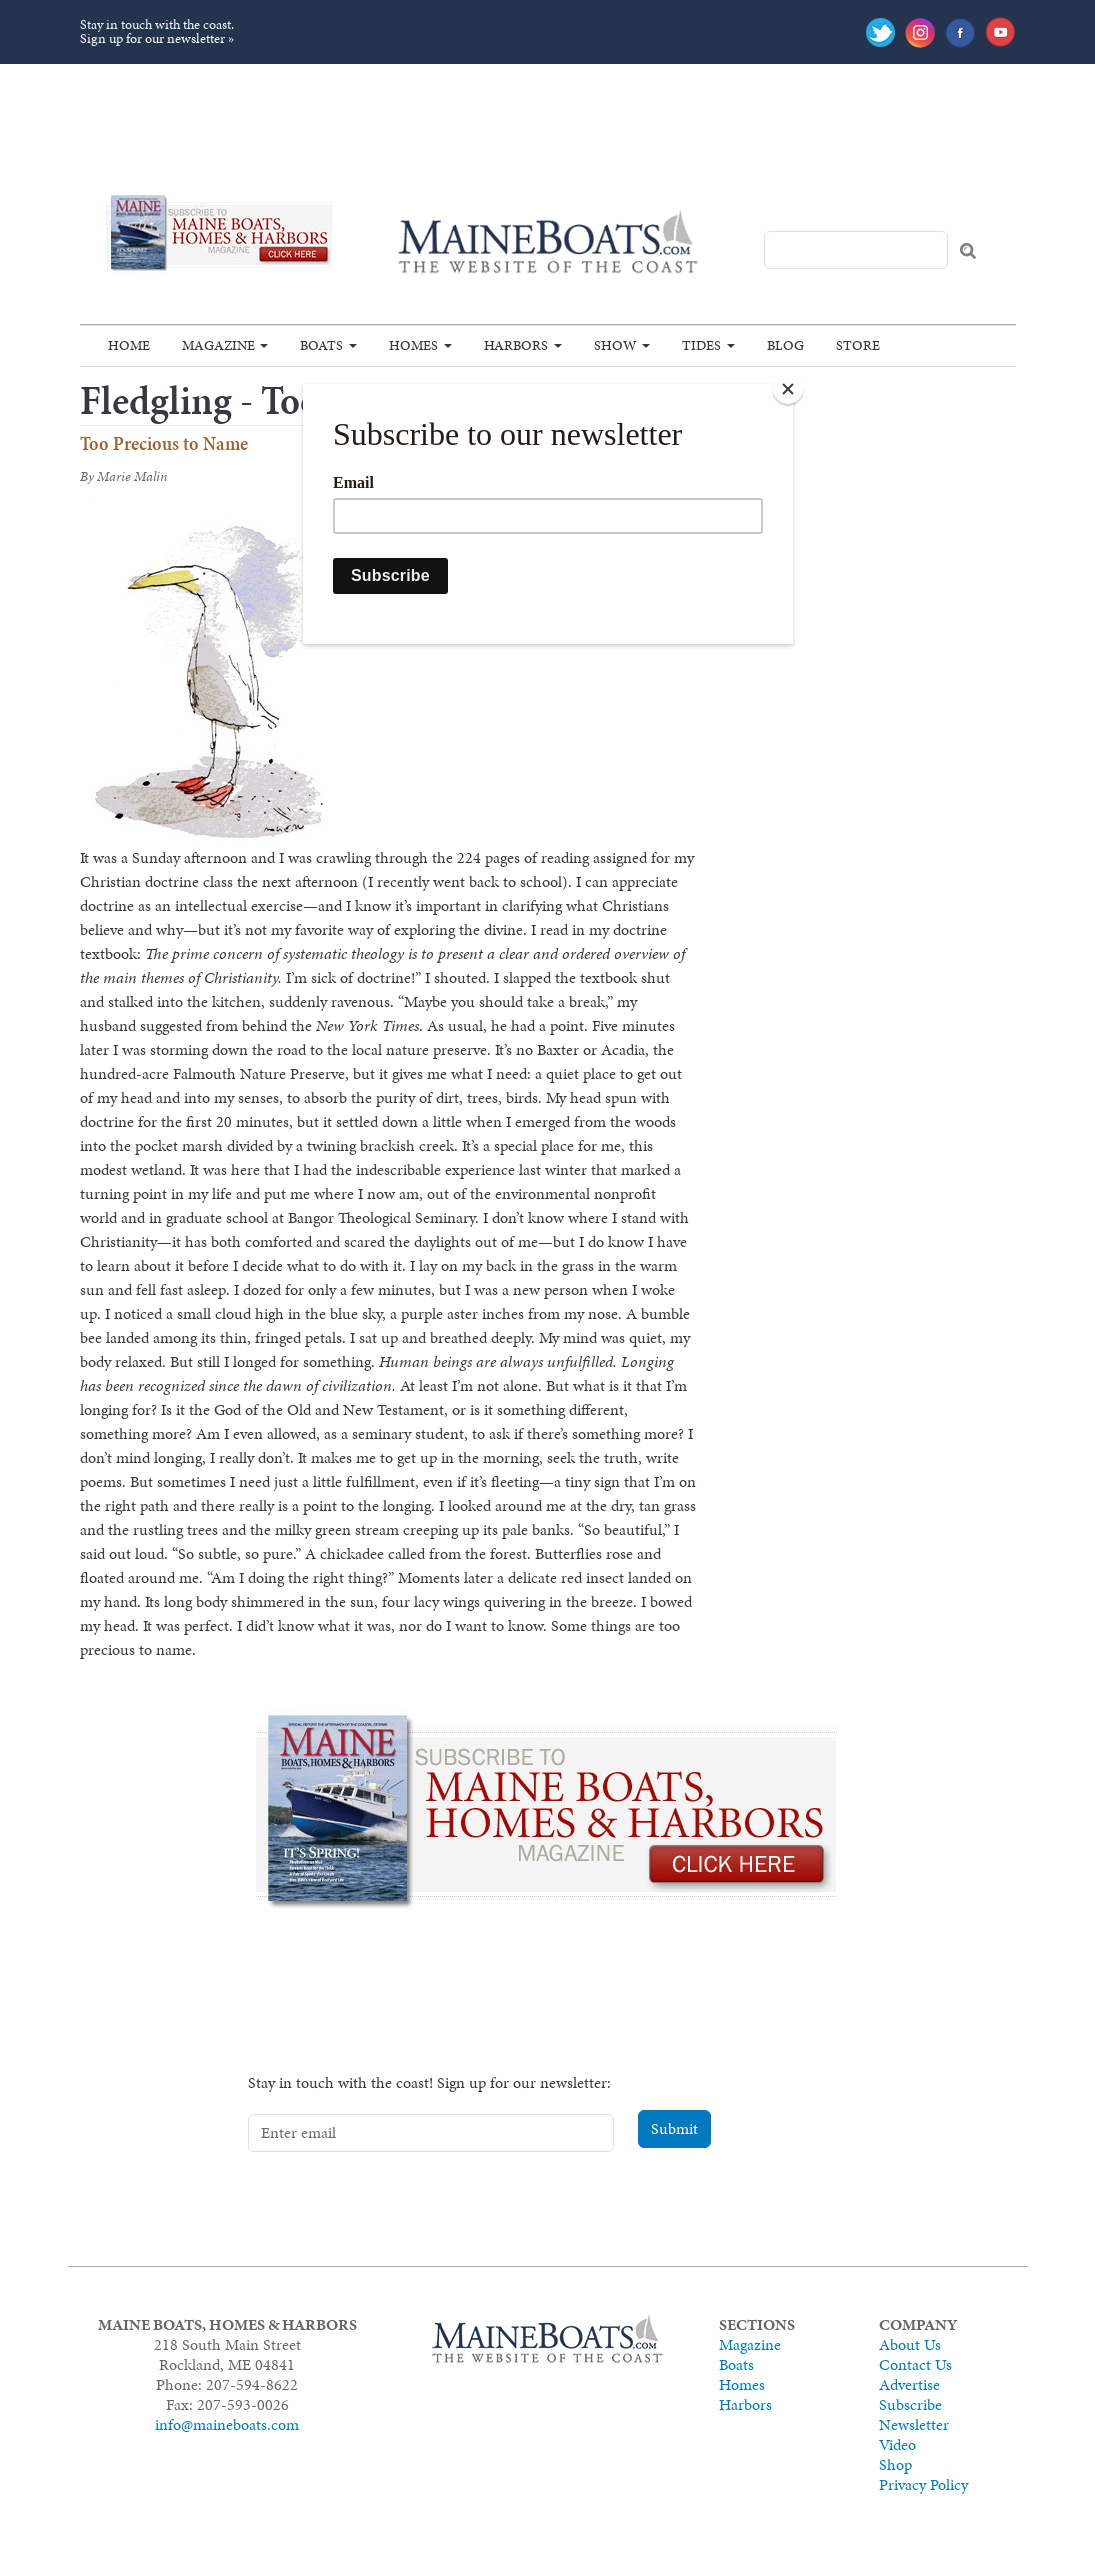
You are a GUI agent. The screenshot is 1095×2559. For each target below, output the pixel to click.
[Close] (788, 389)
